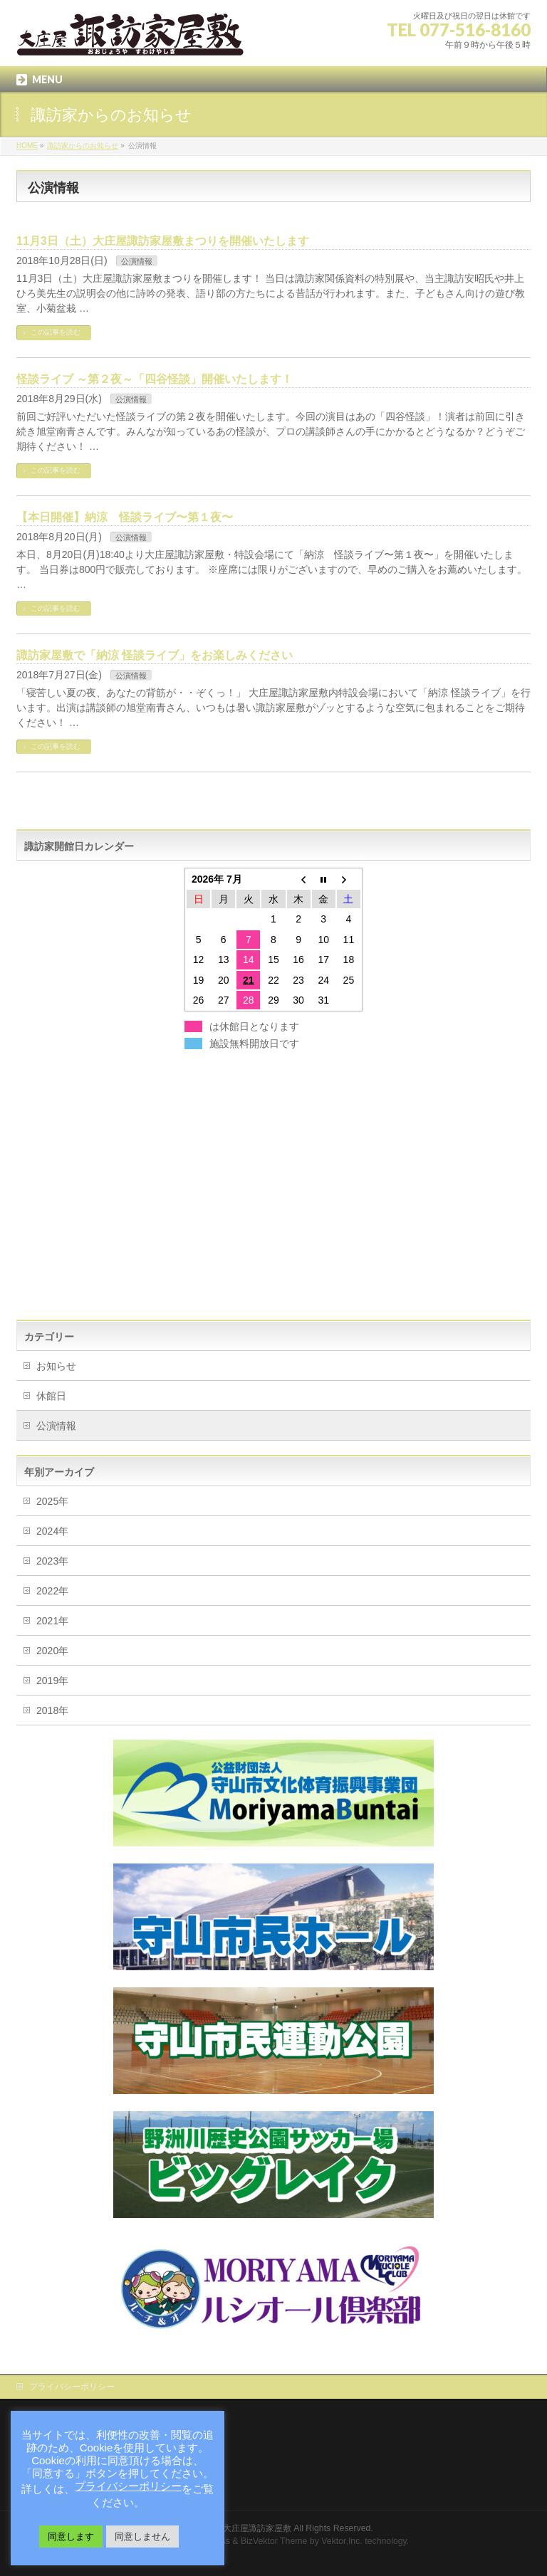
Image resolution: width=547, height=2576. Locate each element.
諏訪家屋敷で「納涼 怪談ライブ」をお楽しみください (154, 655)
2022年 (52, 1591)
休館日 (51, 1396)
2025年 (52, 1501)
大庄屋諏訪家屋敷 (257, 2528)
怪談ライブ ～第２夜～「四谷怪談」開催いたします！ (154, 379)
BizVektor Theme (274, 2541)
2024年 (52, 1531)
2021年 (52, 1620)
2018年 (52, 1710)
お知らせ (56, 1366)
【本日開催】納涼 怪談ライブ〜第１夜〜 (124, 517)
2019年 (52, 1680)
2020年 (52, 1650)
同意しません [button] (142, 2536)
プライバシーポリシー (72, 2387)
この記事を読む (55, 332)
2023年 (52, 1561)
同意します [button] (71, 2536)
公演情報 (136, 261)
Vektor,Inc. (342, 2541)
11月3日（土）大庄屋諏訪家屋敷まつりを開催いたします (162, 241)
